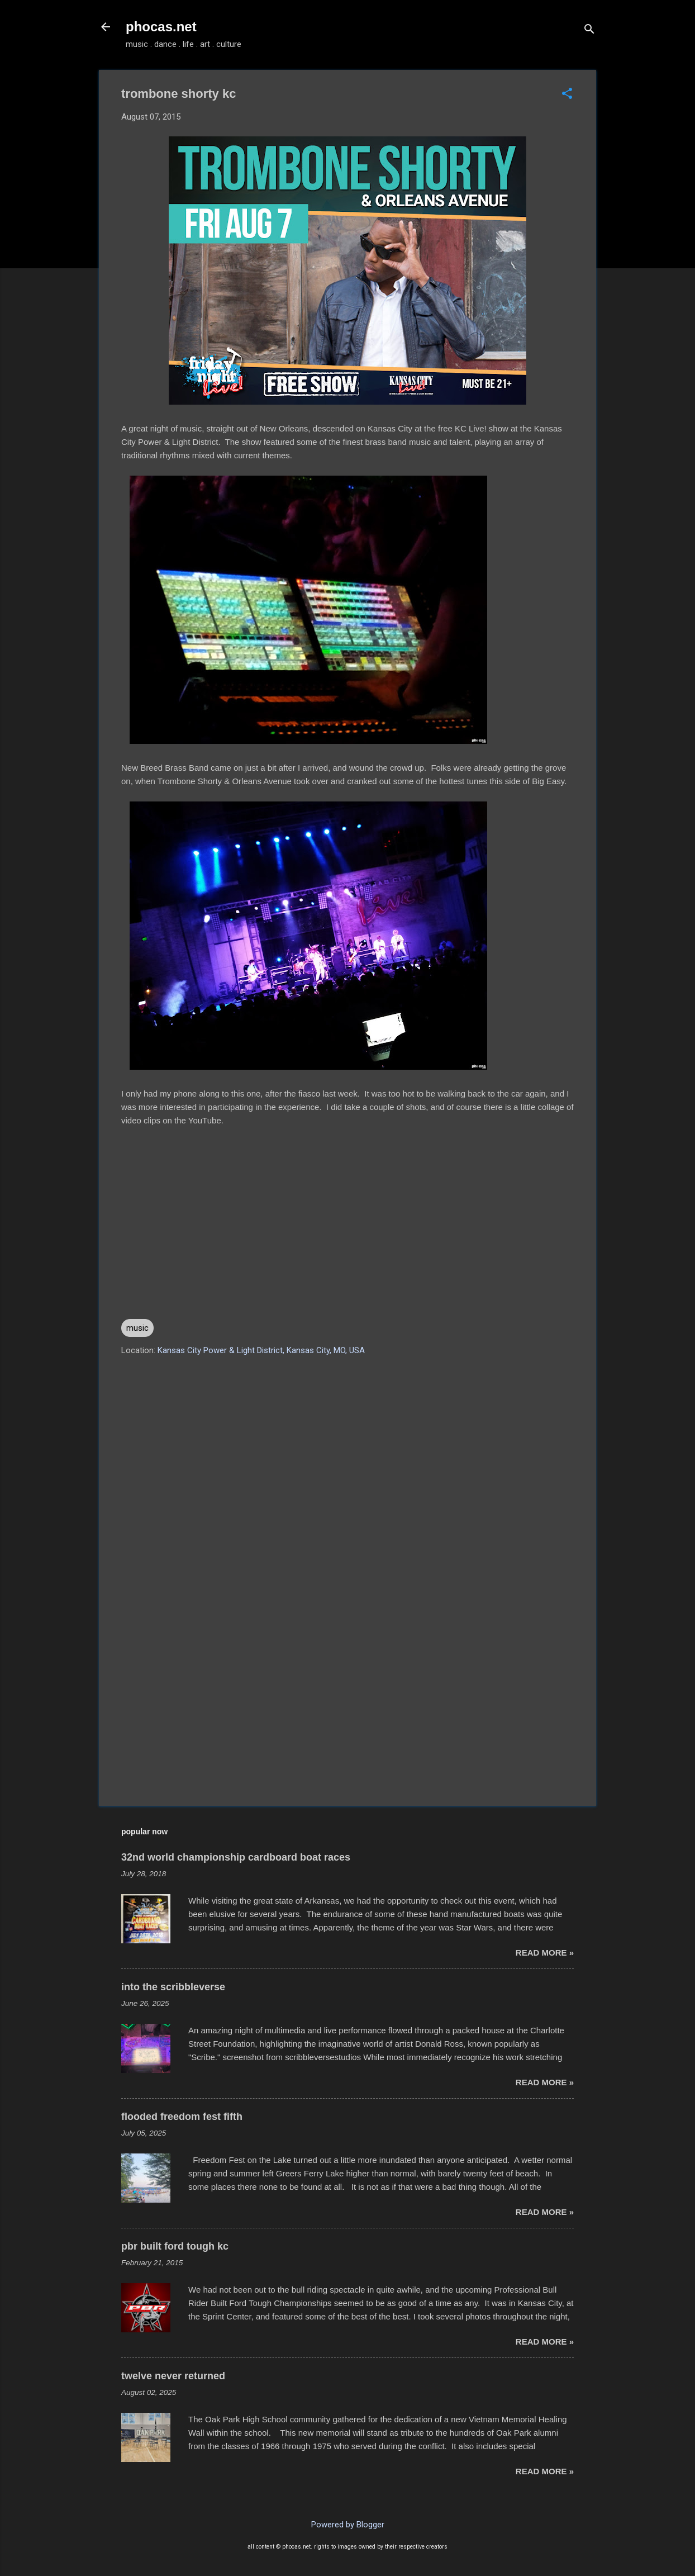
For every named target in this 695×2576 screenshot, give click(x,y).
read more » (545, 1952)
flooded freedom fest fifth (181, 2116)
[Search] (589, 30)
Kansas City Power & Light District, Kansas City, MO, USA (261, 1350)
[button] (567, 94)
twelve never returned (173, 2376)
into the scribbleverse (173, 1987)
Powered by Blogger (347, 2525)
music (137, 1328)
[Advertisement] (347, 1702)
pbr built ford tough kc (175, 2246)
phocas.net (161, 26)
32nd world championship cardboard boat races (235, 1857)
